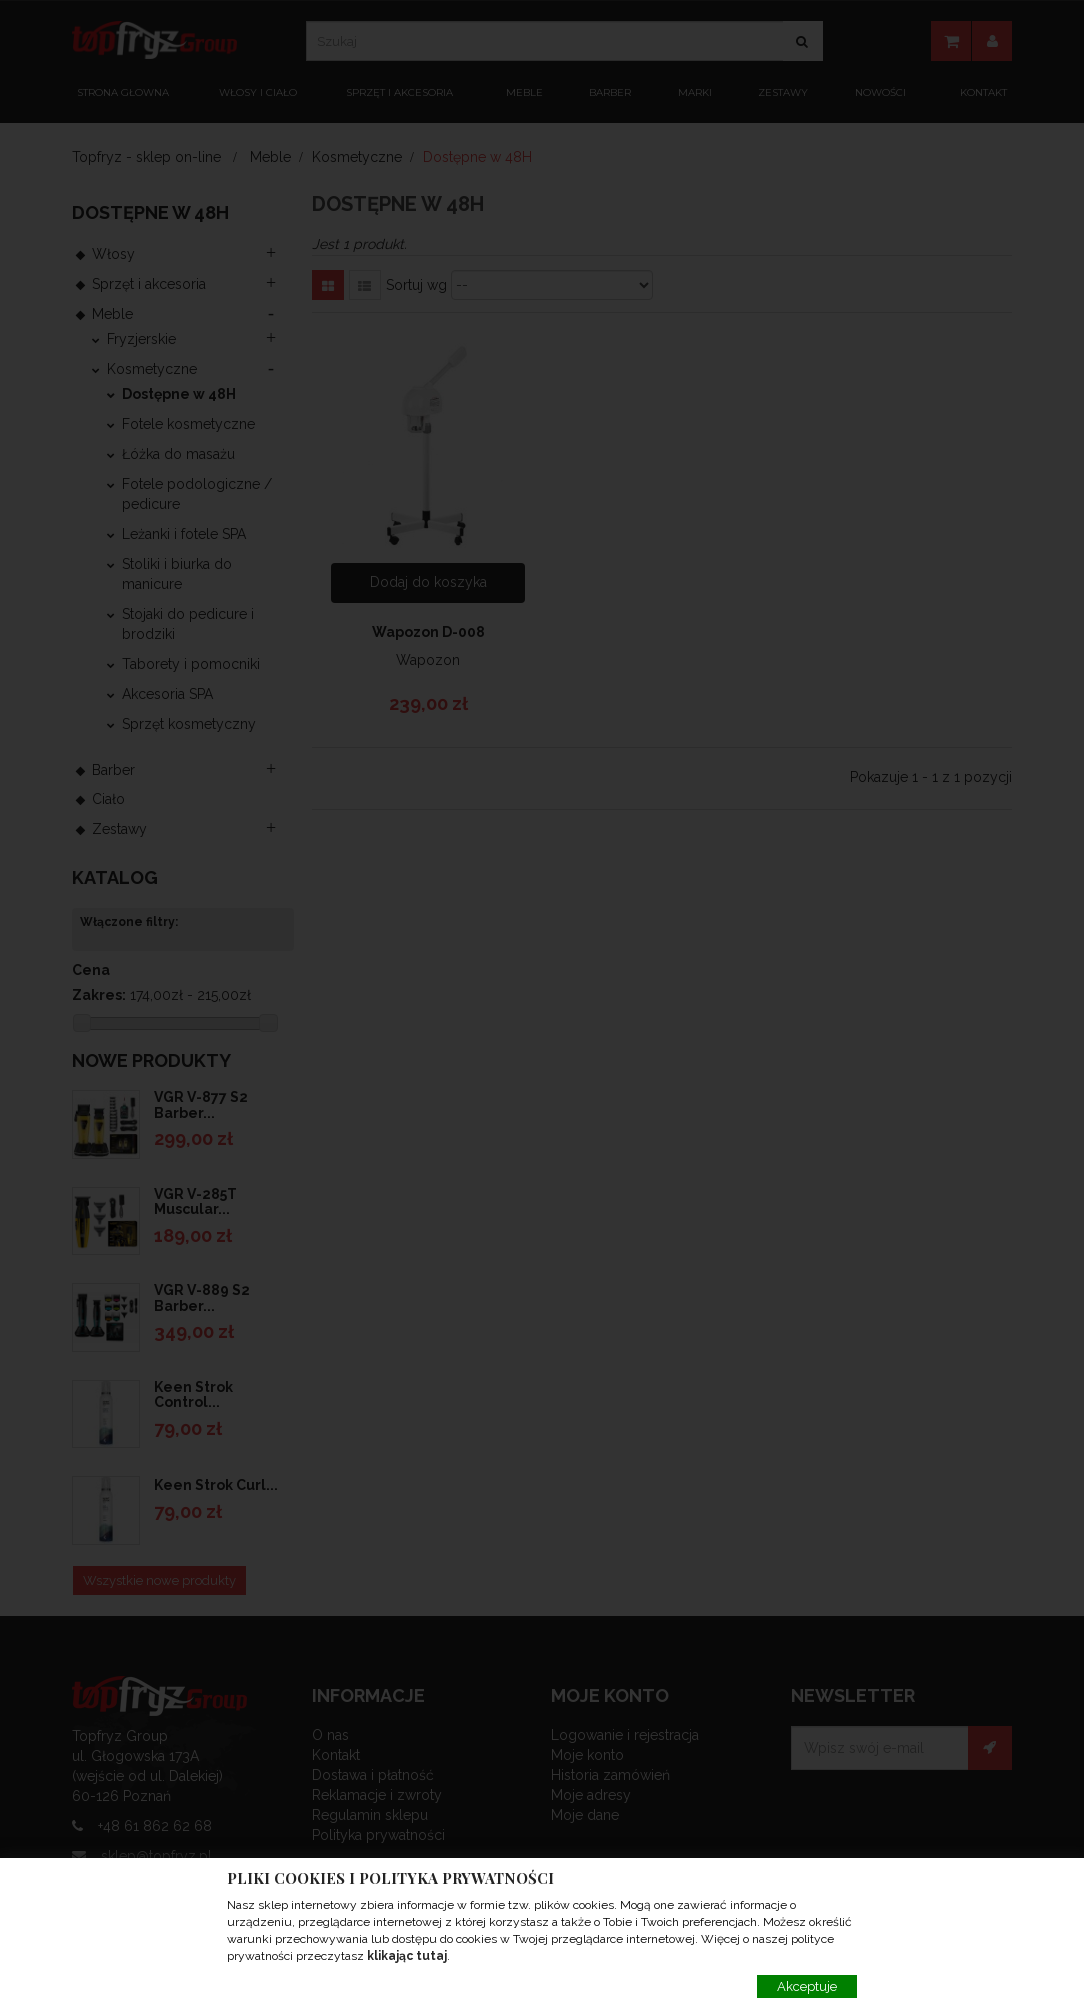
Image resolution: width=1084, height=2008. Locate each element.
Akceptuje (807, 1986)
